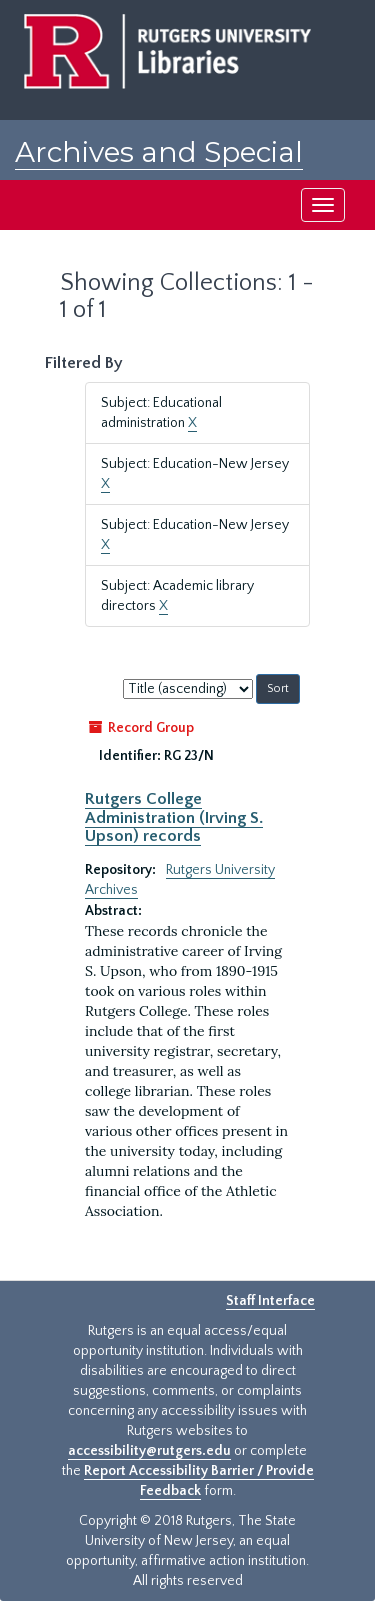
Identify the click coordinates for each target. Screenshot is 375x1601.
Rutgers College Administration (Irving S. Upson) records (174, 817)
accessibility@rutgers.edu (149, 1451)
